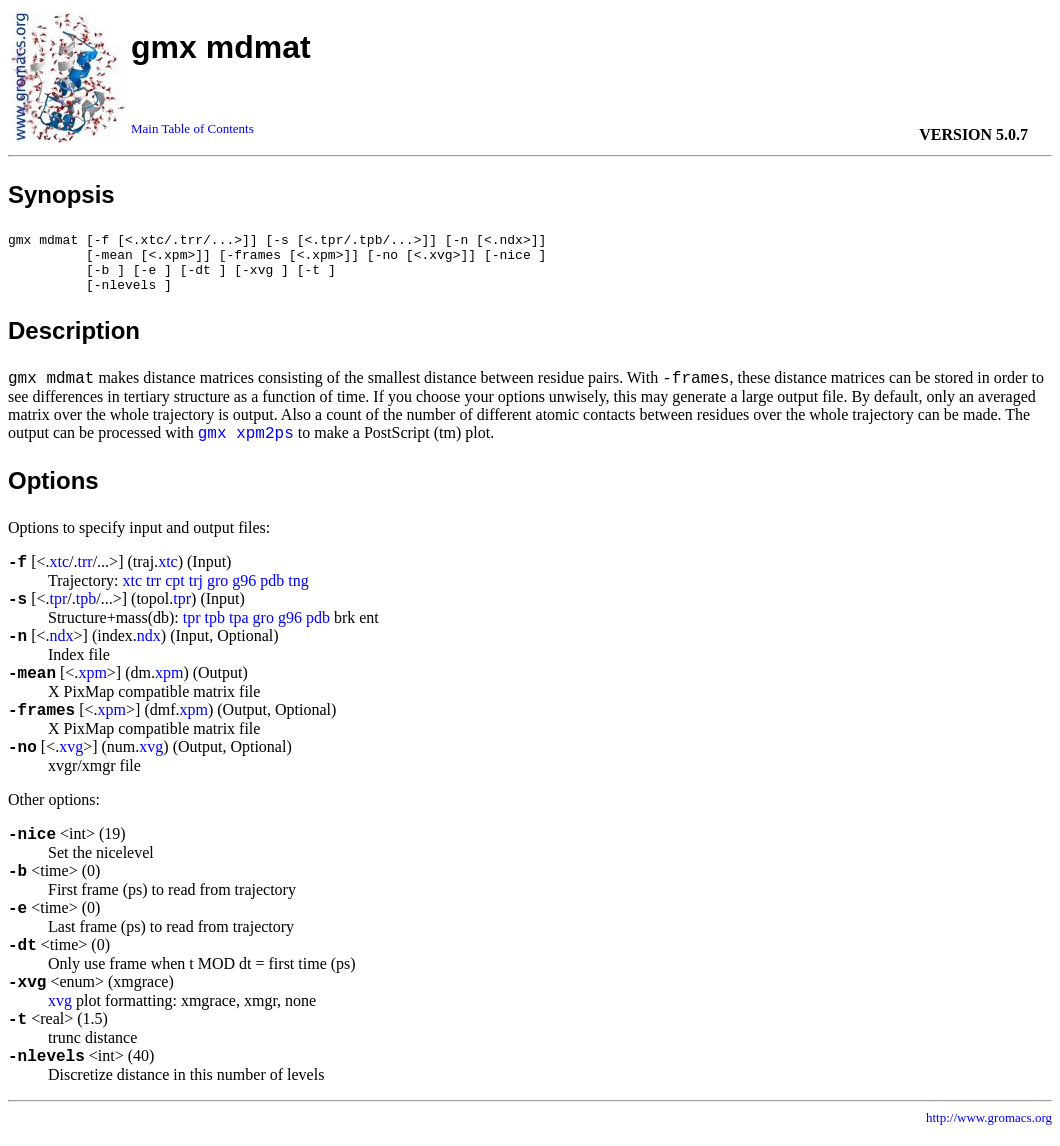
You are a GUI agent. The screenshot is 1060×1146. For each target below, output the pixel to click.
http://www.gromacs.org (989, 1129)
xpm (92, 684)
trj (196, 592)
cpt (175, 592)
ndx (62, 647)
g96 (244, 592)
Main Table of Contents (192, 128)
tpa (239, 629)
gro (217, 592)
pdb (272, 592)
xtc (60, 573)
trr (85, 573)
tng (298, 592)
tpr (59, 610)
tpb (86, 610)
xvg (71, 758)
